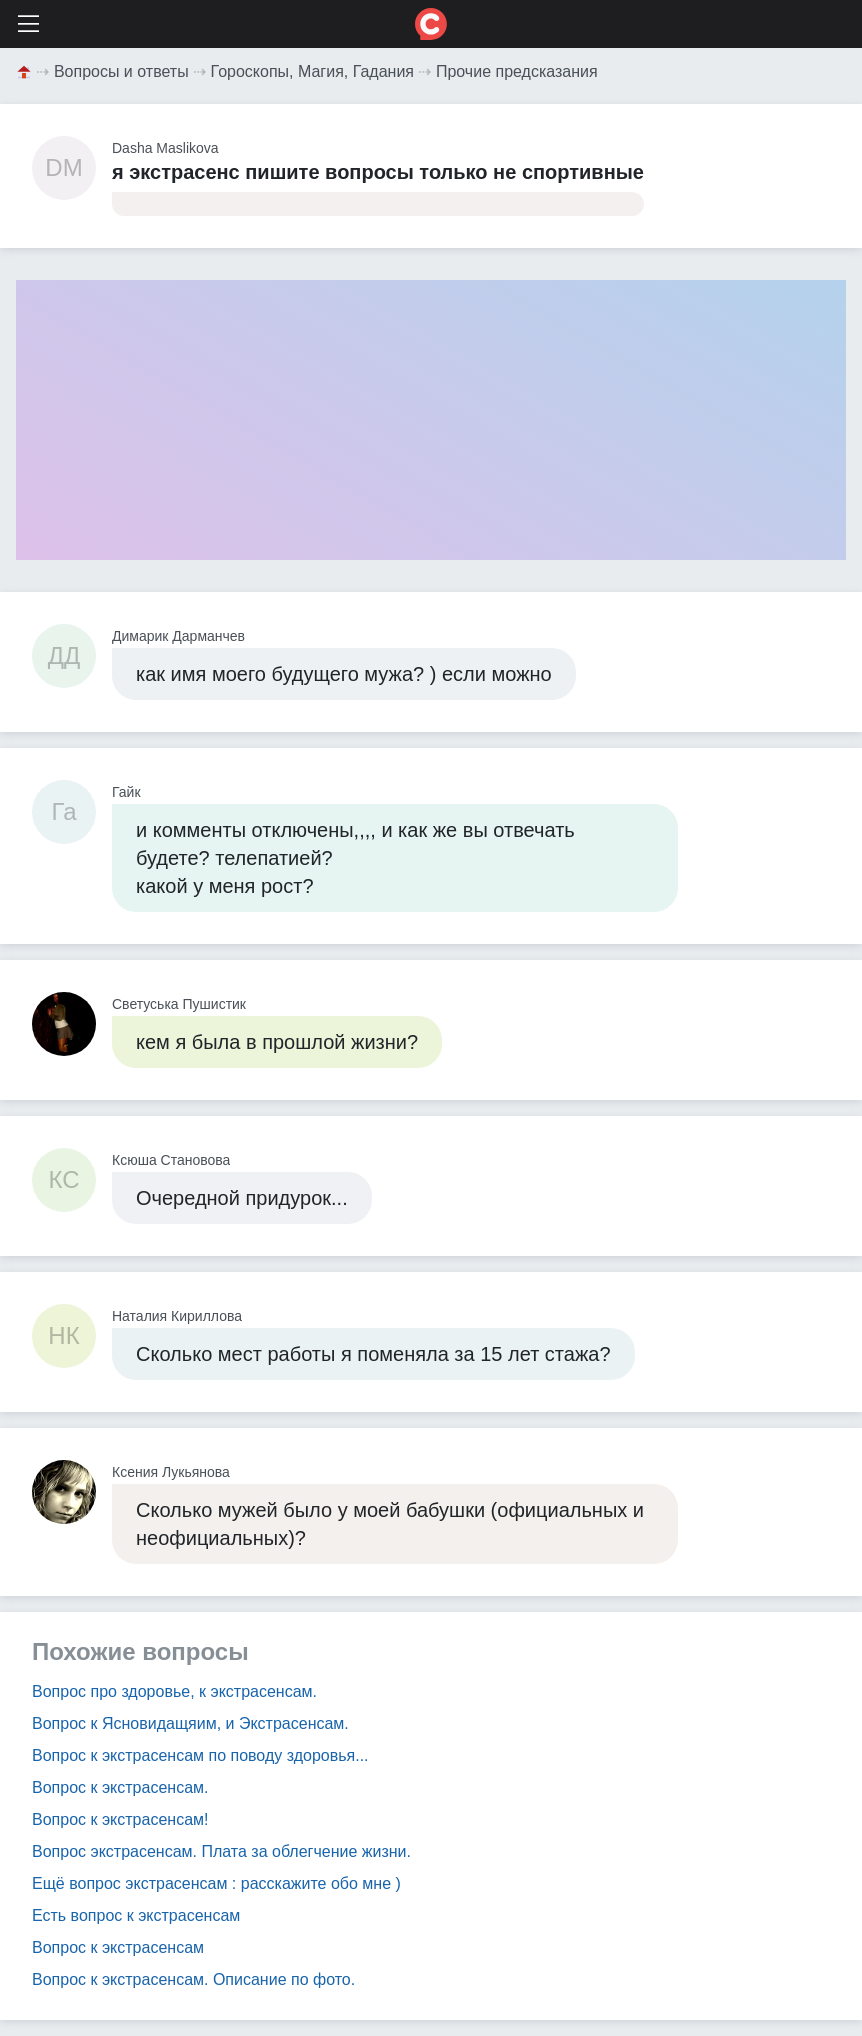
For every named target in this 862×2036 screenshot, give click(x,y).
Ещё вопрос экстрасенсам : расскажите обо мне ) (216, 1883)
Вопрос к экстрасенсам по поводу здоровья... (200, 1755)
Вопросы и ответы (121, 71)
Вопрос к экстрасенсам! (120, 1819)
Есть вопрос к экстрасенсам (136, 1915)
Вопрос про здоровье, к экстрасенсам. (174, 1691)
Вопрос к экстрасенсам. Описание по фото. (193, 1979)
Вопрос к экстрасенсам (118, 1947)
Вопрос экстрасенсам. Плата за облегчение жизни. (221, 1851)
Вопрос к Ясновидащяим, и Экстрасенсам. (190, 1723)
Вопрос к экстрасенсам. (120, 1787)
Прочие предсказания (517, 71)
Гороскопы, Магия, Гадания (313, 71)
